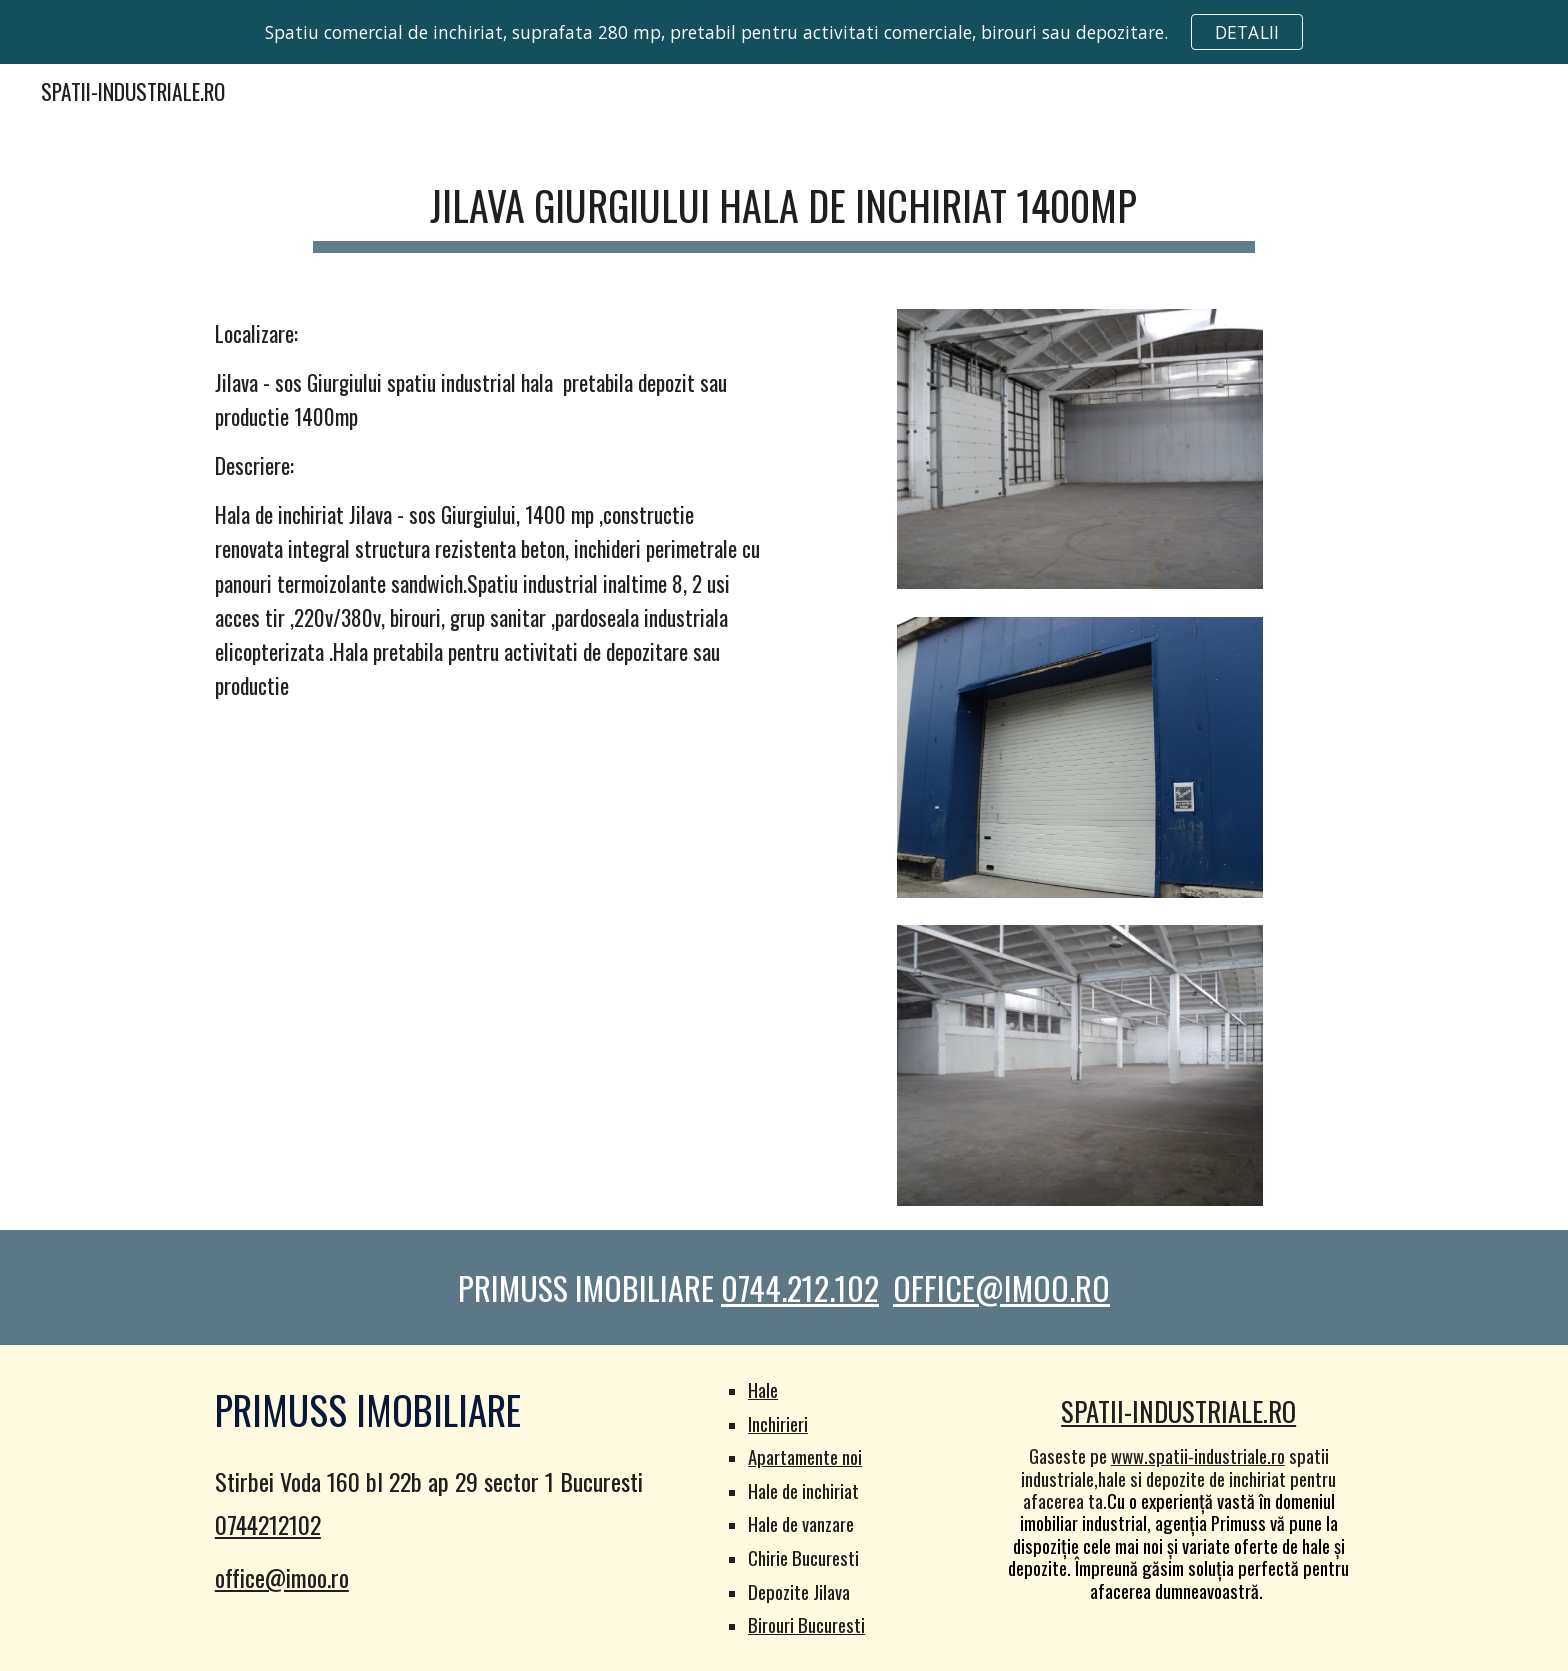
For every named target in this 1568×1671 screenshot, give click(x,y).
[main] (783, 204)
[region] (784, 32)
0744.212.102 (800, 1287)
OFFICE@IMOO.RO (1001, 1287)
